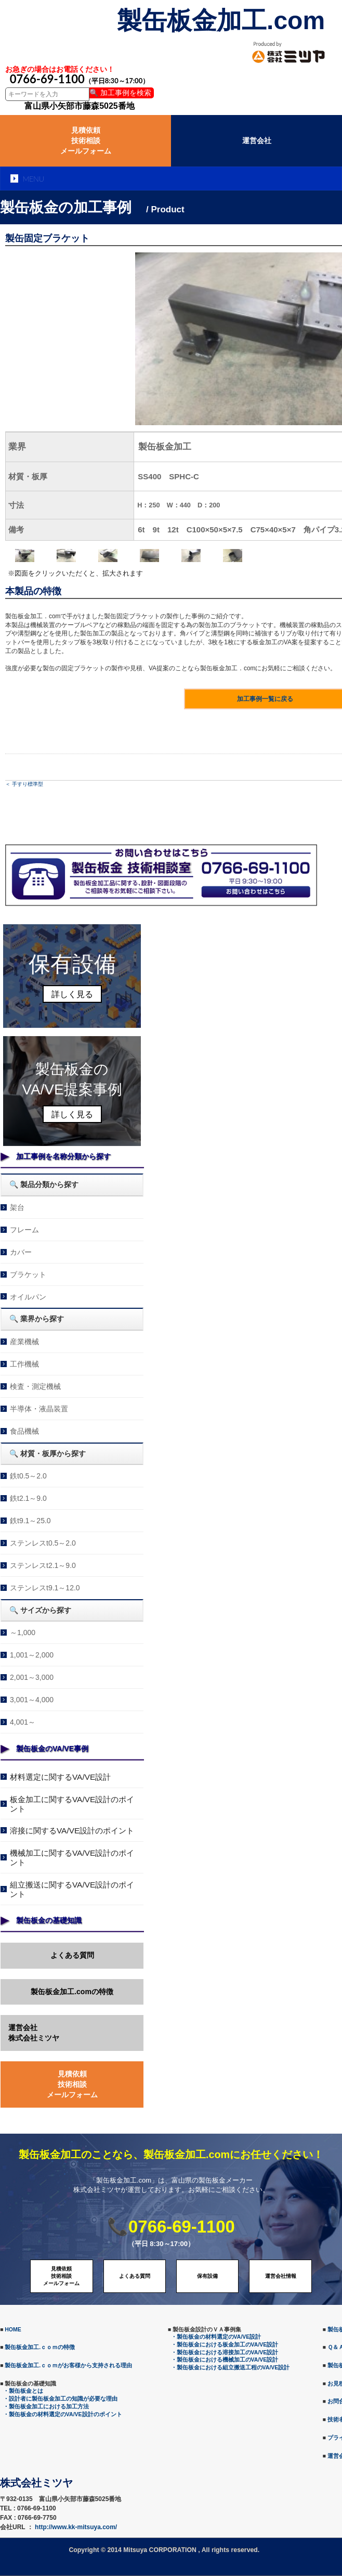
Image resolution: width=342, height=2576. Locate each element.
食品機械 (24, 1431)
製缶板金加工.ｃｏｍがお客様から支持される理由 (68, 2365)
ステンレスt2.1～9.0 (43, 1565)
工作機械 (24, 1364)
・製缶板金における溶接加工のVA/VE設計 (225, 2352)
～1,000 (22, 1632)
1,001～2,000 (32, 1655)
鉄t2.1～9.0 (28, 1498)
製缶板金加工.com (221, 20)
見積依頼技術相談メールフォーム (85, 140)
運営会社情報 (280, 2276)
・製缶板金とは (23, 2391)
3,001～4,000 (32, 1699)
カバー (21, 1252)
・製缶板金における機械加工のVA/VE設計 (225, 2359)
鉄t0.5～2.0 (28, 1476)
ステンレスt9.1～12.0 (45, 1588)
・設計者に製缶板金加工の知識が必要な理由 (60, 2398)
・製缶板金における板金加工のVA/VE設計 (225, 2344)
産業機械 (24, 1341)
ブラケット (28, 1274)
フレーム (24, 1230)
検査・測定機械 (35, 1386)
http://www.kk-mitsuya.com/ (76, 2527)
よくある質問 (72, 1955)
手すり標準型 (27, 784)
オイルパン (28, 1297)
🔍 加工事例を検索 (120, 92)
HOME (13, 2329)
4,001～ (22, 1722)
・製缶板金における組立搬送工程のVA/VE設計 (230, 2367)
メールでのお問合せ (255, 892)
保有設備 (207, 2276)
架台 (17, 1207)
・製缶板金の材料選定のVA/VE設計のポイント (62, 2414)
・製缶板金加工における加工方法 (46, 2406)
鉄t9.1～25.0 (30, 1520)
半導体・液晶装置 (39, 1409)
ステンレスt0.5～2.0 (43, 1543)
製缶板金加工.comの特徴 (72, 1991)
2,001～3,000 (32, 1677)
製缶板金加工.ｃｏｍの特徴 (40, 2347)
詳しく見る (72, 994)
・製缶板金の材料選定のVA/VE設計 (216, 2336)
